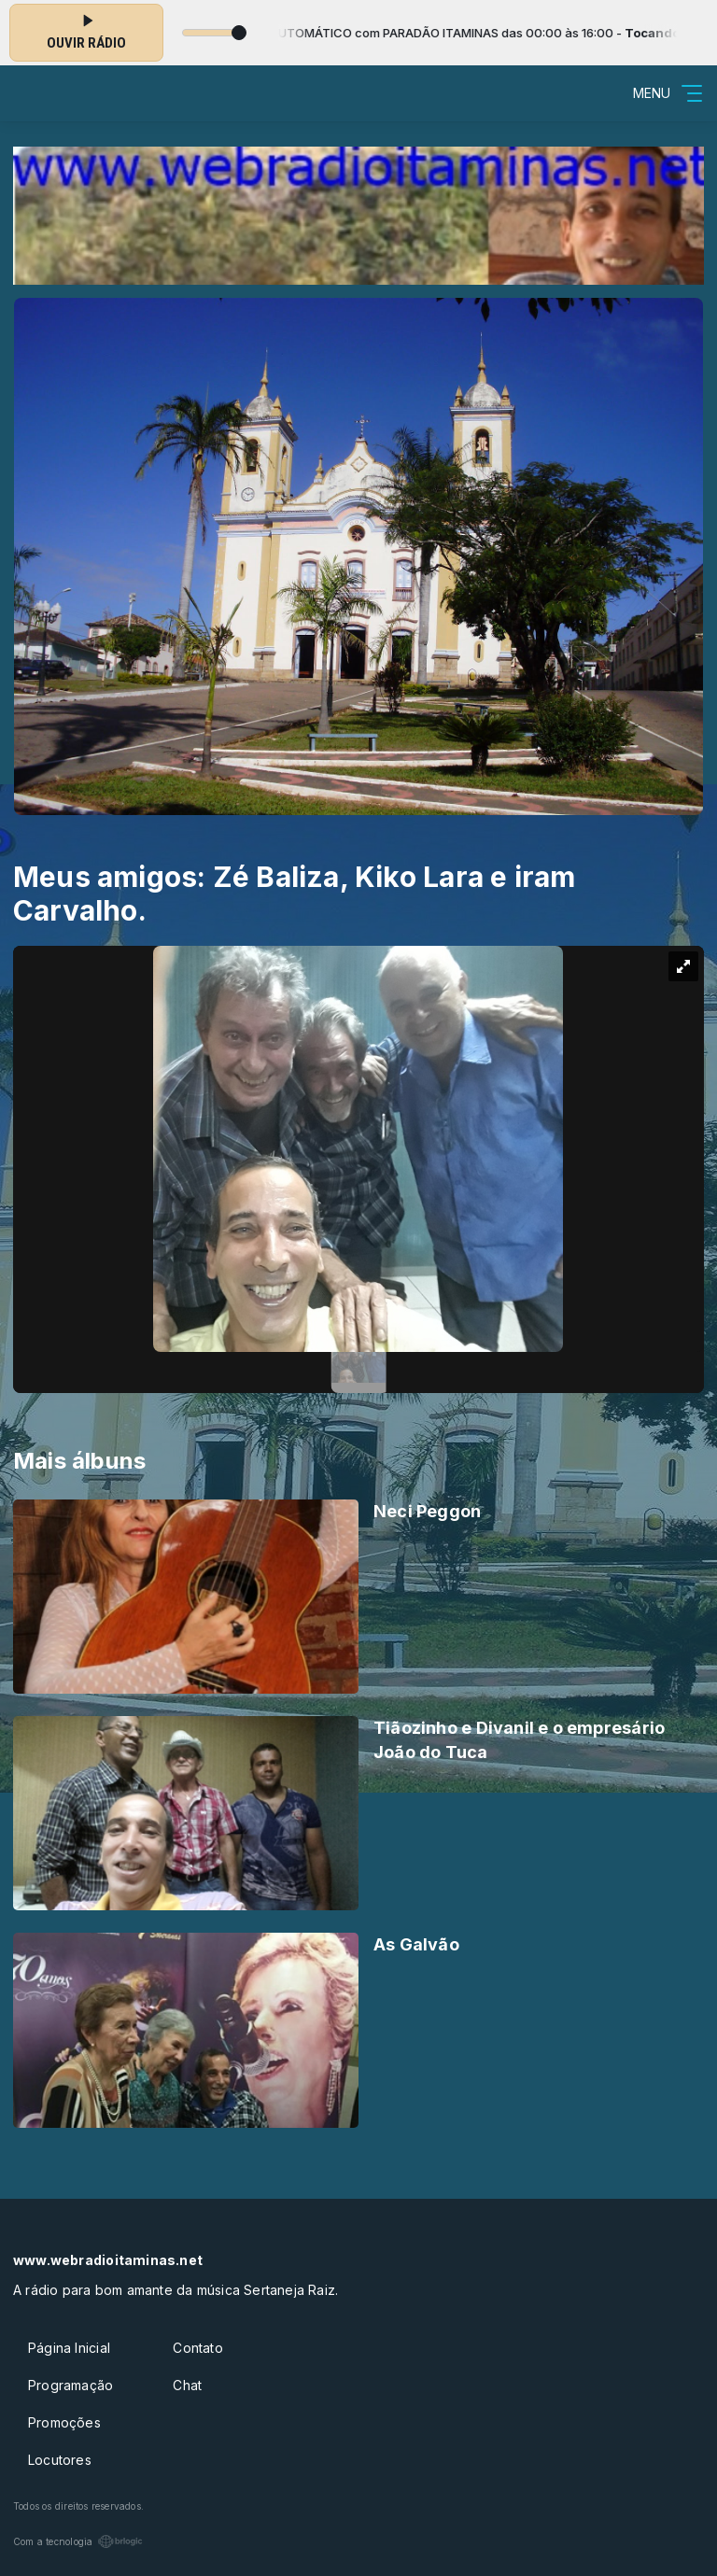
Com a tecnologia (78, 2541)
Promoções (64, 2422)
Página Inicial (69, 2348)
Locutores (59, 2460)
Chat (187, 2385)
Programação (70, 2385)
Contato (197, 2348)
